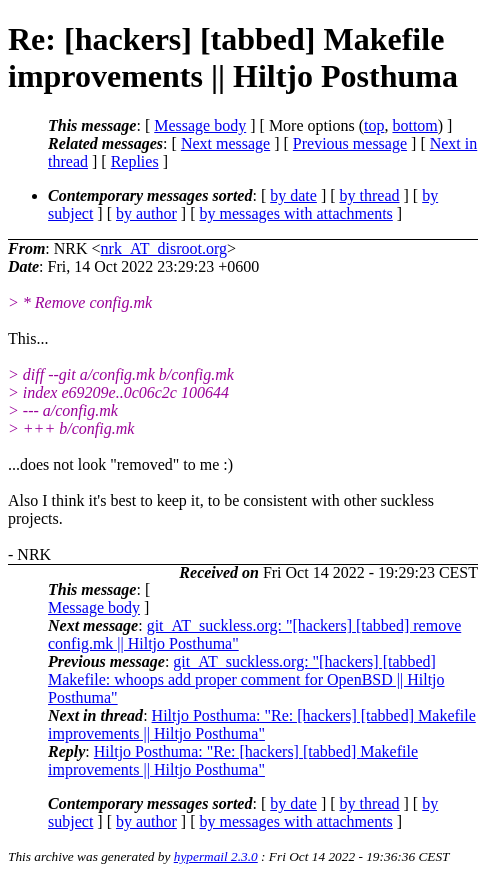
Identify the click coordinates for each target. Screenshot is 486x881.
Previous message (350, 143)
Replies (135, 161)
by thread (370, 195)
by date (293, 195)
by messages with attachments (296, 213)
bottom (414, 125)
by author (146, 213)
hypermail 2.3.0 (216, 856)
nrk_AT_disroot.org (164, 248)
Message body (200, 125)
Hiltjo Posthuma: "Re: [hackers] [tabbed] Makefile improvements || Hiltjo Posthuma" (262, 724)
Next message (225, 143)
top (374, 125)
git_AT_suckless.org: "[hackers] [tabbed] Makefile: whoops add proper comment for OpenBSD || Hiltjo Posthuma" (246, 679)
